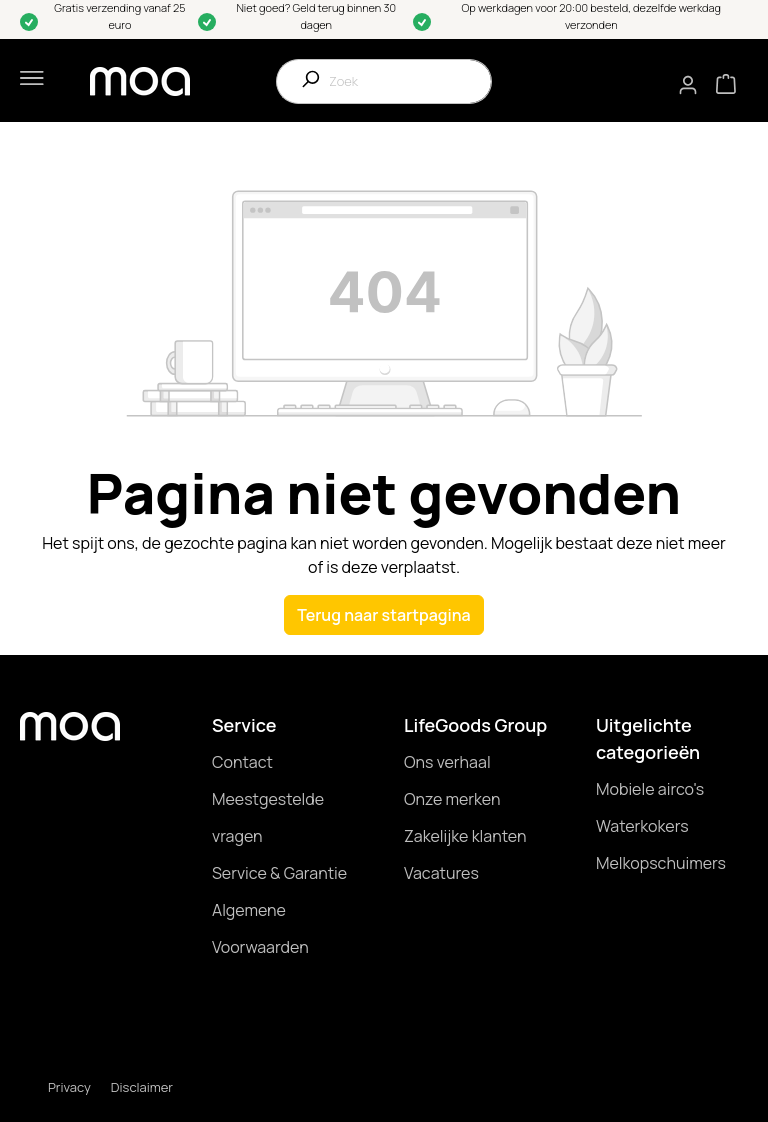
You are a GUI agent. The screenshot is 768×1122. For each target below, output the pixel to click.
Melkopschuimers (661, 863)
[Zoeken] (303, 81)
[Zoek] (410, 81)
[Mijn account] (689, 84)
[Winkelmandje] (726, 82)
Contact (242, 762)
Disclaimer (142, 1087)
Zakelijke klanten (465, 836)
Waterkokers (642, 826)
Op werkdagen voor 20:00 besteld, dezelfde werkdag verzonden (592, 16)
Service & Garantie (279, 873)
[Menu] (28, 81)
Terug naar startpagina (383, 615)
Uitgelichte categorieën (648, 738)
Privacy (69, 1087)
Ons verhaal (447, 762)
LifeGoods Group (475, 725)
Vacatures (441, 873)
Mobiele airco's (650, 789)
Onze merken (452, 799)
